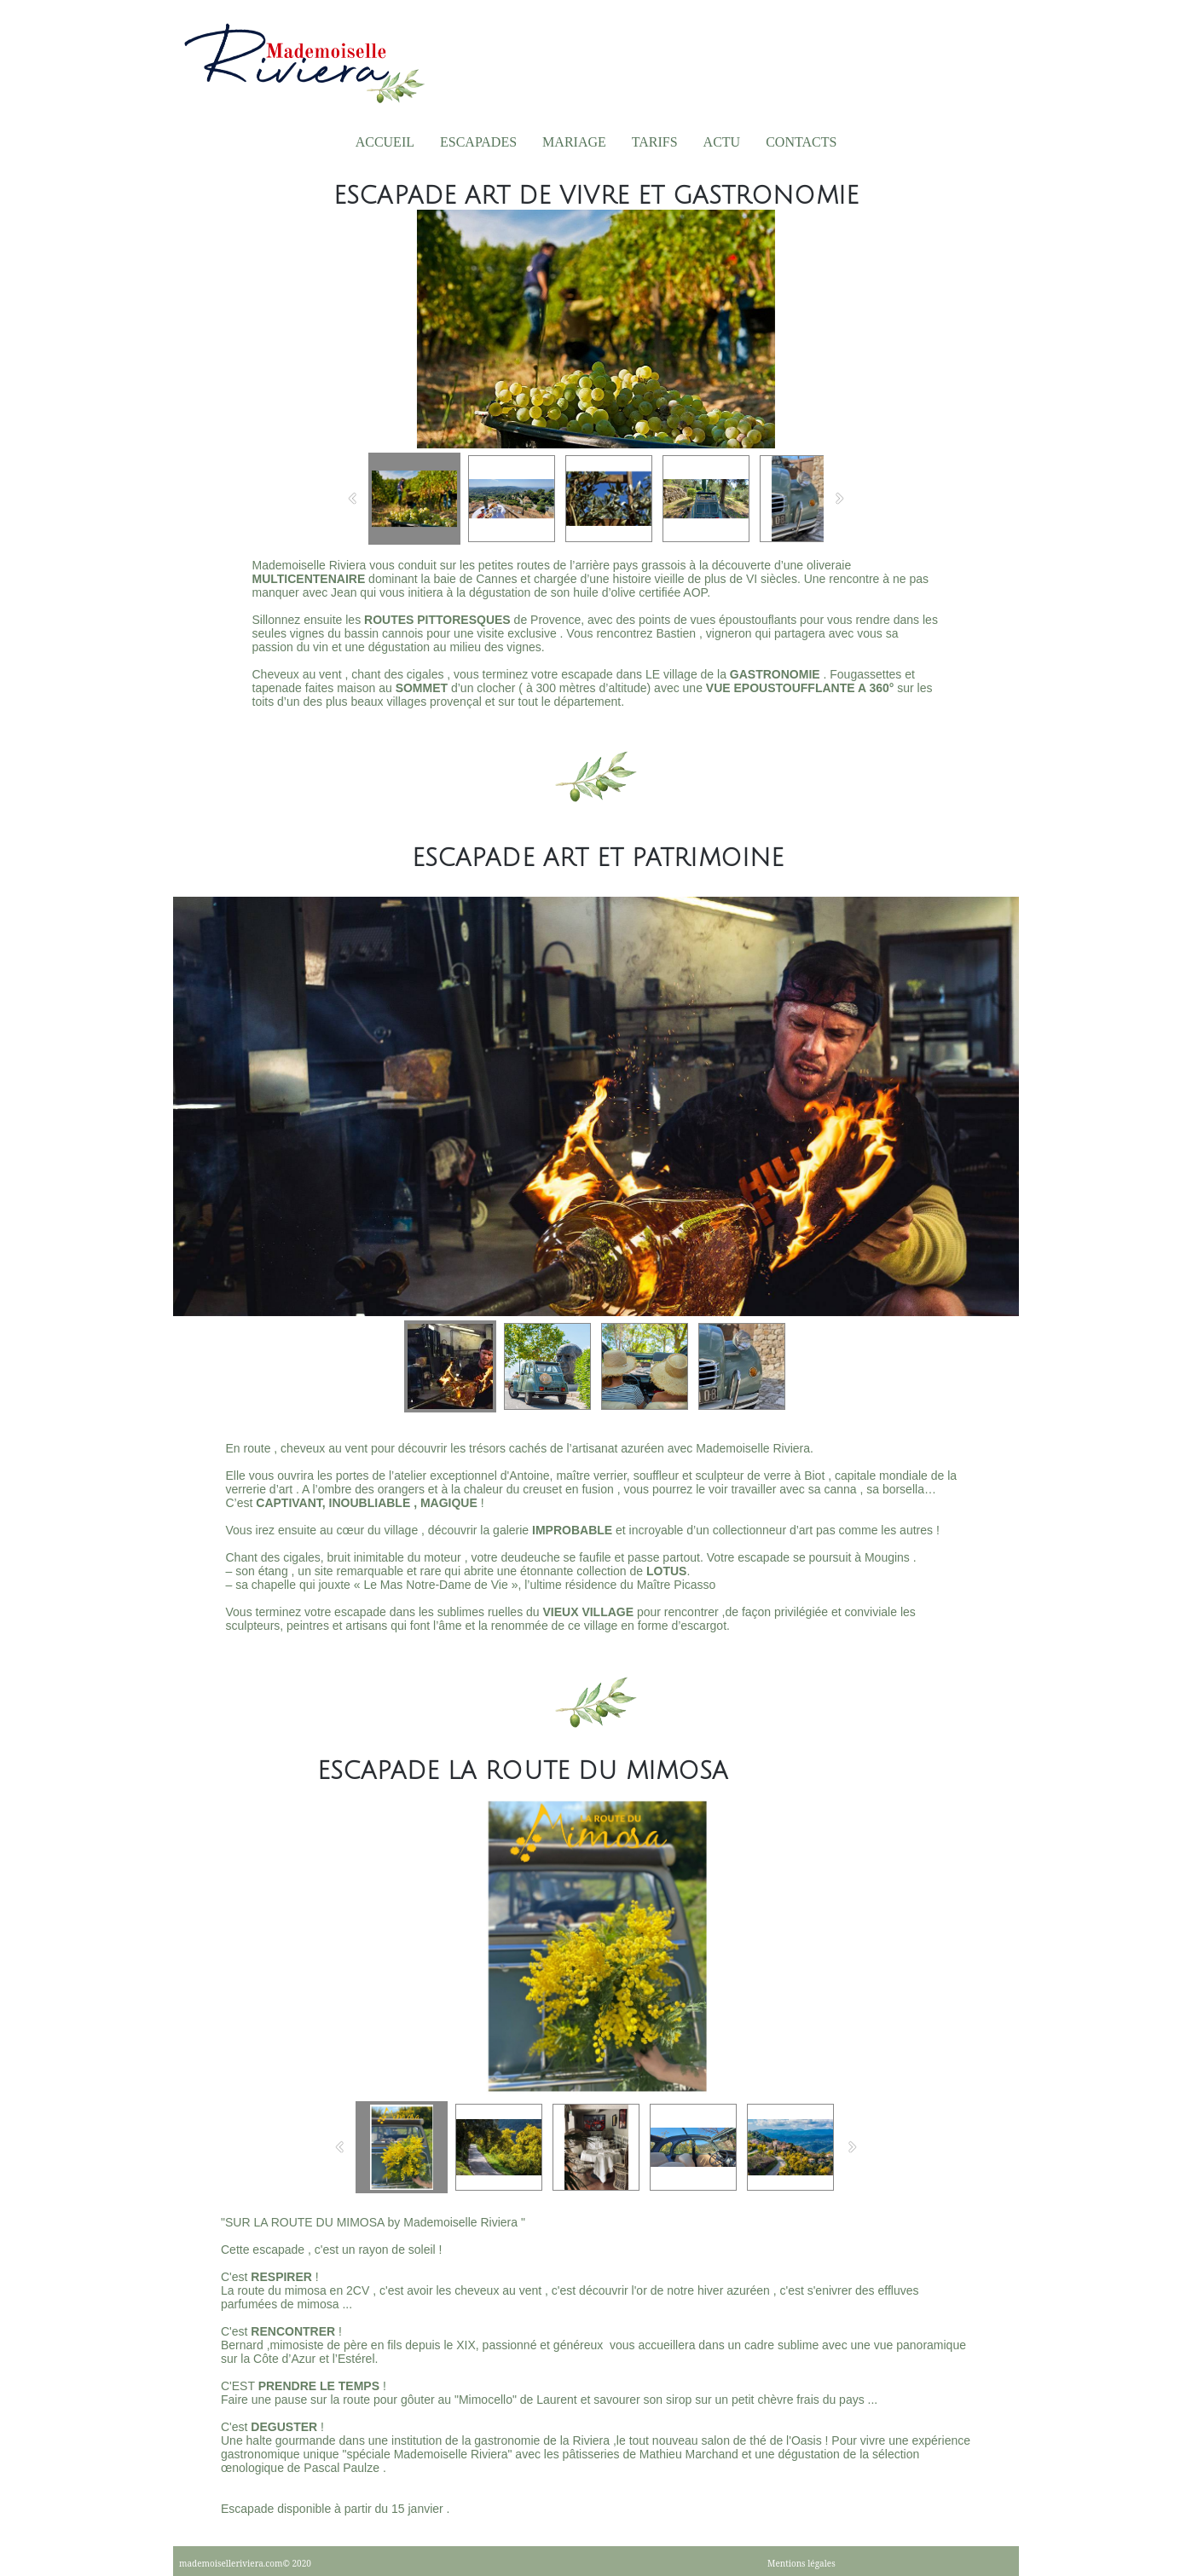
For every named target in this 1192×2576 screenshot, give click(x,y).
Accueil (385, 142)
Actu (722, 142)
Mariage (574, 142)
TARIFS (655, 142)
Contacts (801, 142)
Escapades (478, 142)
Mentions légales (801, 2563)
